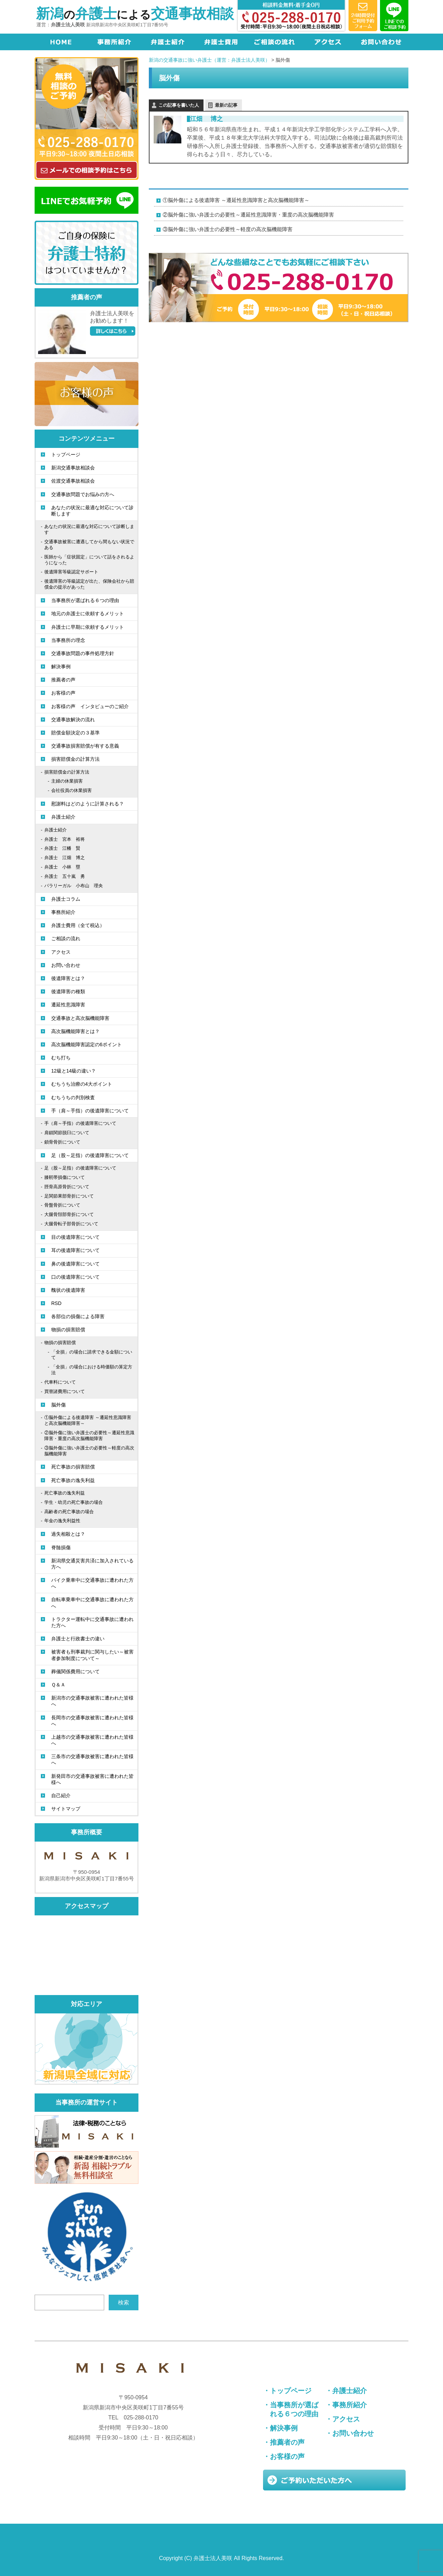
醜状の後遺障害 (68, 1290)
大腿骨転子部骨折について (71, 1223)
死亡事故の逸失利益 (73, 1480)
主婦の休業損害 (67, 781)
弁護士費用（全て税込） (78, 925)
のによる (135, 14)
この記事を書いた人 (179, 105)
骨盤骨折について (62, 1205)
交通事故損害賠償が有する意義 (85, 746)
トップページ (65, 454)
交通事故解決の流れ (73, 719)
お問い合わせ (65, 965)
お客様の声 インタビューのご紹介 (90, 706)
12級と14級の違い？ (73, 1071)
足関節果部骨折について (69, 1196)
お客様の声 (63, 693)
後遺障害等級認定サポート (71, 571)
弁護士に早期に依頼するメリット (87, 627)
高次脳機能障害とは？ (75, 1031)
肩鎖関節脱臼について (66, 1132)
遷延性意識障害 (68, 1004)
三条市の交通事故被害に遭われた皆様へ (92, 1759)
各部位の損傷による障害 (78, 1316)
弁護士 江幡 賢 (62, 848)
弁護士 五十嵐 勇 (64, 876)
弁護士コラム (65, 899)
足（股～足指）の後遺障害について (90, 1155)
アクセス (61, 952)
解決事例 (61, 666)
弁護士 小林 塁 (62, 867)
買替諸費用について (64, 1391)
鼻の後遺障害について (75, 1264)
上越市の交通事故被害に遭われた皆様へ (92, 1740)
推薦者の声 (63, 679)
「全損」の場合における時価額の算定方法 (91, 1369)
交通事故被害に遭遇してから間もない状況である (89, 544)
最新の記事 (226, 105)
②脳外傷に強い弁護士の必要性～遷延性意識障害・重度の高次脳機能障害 (248, 215)
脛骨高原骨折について (66, 1186)
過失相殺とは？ (68, 1534)
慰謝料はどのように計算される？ (87, 803)
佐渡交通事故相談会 (73, 481)
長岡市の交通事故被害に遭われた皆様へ (92, 1721)
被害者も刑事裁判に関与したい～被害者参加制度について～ (92, 1655)
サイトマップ (65, 1808)
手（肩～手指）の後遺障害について (90, 1110)
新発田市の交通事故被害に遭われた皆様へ (92, 1779)
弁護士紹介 (63, 817)
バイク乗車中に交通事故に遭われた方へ (92, 1583)
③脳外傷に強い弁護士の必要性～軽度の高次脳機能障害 (227, 229)
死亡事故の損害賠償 (73, 1467)
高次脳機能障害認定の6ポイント (86, 1044)
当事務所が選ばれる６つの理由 (85, 600)
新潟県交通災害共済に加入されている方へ (92, 1564)
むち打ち (61, 1057)
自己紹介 (61, 1795)
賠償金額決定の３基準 (75, 732)
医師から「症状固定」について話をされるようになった (89, 559)
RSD (56, 1303)
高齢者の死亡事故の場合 (69, 1511)
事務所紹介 (63, 912)
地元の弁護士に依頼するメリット (87, 613)
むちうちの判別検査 (73, 1097)
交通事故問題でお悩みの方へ (82, 494)
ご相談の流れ (65, 938)
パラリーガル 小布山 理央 (73, 885)
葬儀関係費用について (75, 1671)
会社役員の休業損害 (71, 790)
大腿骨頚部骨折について (69, 1214)
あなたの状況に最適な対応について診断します (92, 511)
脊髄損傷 (61, 1547)
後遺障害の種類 (68, 991)
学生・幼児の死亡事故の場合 (73, 1502)
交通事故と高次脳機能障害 (80, 1018)
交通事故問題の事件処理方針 (82, 653)
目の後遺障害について (75, 1237)
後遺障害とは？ (68, 978)
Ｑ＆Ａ (58, 1684)
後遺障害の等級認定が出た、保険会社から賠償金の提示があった (89, 584)
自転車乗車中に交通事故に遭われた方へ (92, 1602)
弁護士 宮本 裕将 (64, 839)
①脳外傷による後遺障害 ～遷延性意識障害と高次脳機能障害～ (236, 200)
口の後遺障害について (75, 1277)
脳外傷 (58, 1405)
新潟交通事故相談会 (73, 467)
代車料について (60, 1382)
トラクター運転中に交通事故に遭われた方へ (92, 1622)
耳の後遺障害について (75, 1250)
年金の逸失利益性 (62, 1520)
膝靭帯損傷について (64, 1177)
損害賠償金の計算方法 (75, 759)
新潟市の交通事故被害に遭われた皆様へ (92, 1701)
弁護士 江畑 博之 (64, 857)
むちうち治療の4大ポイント (81, 1084)
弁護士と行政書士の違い (78, 1638)
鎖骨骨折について (62, 1142)
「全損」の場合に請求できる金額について (91, 1354)
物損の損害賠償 (68, 1329)
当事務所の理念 (68, 640)
